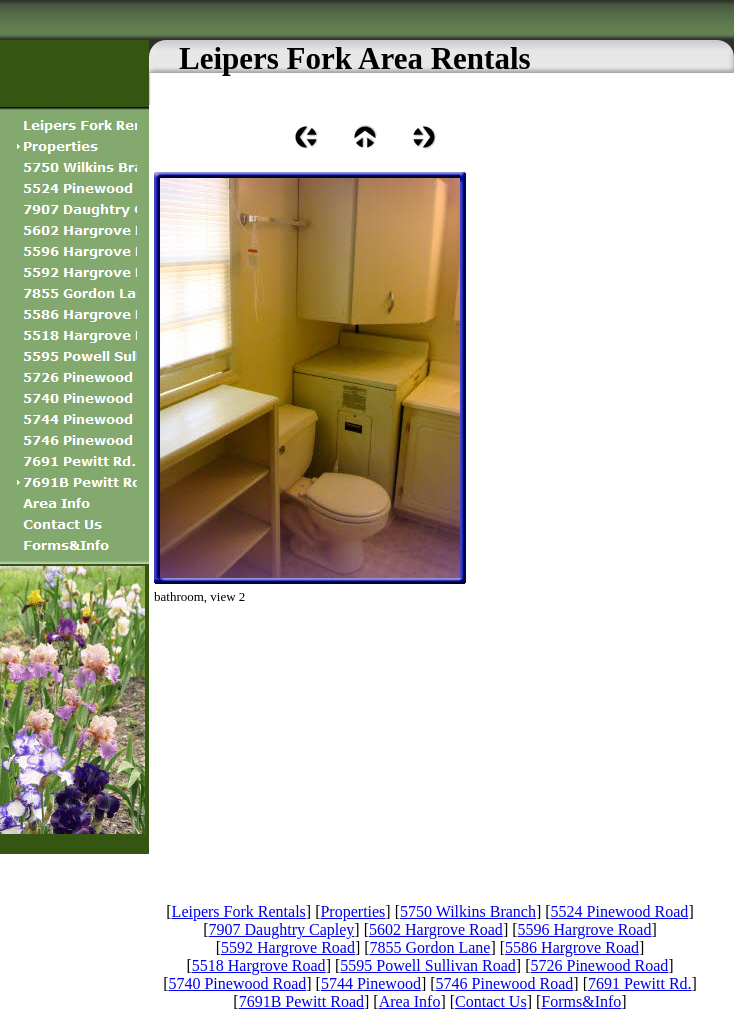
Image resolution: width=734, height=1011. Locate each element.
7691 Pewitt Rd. (640, 983)
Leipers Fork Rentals (239, 911)
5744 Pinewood (371, 983)
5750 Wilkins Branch (468, 911)
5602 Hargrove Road (436, 929)
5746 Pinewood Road (505, 983)
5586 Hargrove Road (572, 947)
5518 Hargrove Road (259, 965)
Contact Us (491, 1001)
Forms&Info (581, 1001)
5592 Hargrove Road (288, 947)
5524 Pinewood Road (620, 911)
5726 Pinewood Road (600, 965)
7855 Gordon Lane (430, 947)
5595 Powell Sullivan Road (428, 965)
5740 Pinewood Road (237, 983)
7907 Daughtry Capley (282, 929)
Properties (352, 911)
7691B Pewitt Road (301, 1001)
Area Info (410, 1001)
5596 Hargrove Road (585, 929)
